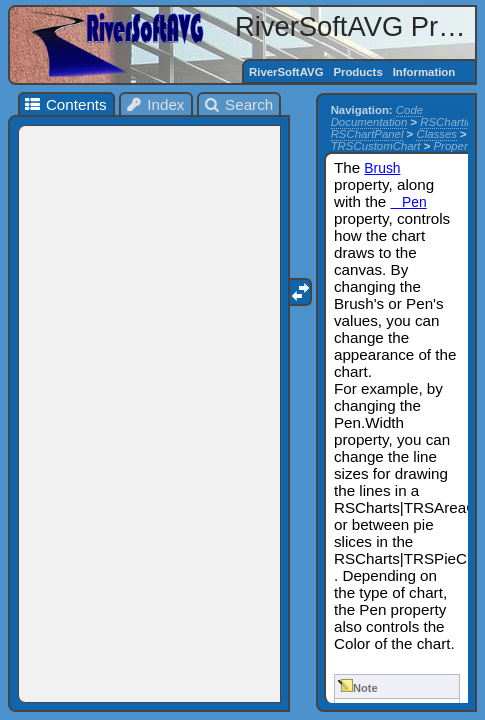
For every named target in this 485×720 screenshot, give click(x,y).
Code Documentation (377, 116)
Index (155, 104)
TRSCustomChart (376, 146)
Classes (436, 134)
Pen (409, 202)
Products (357, 72)
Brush (382, 168)
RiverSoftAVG (286, 72)
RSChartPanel (367, 134)
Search (238, 104)
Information (424, 72)
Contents (64, 104)
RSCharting (449, 122)
